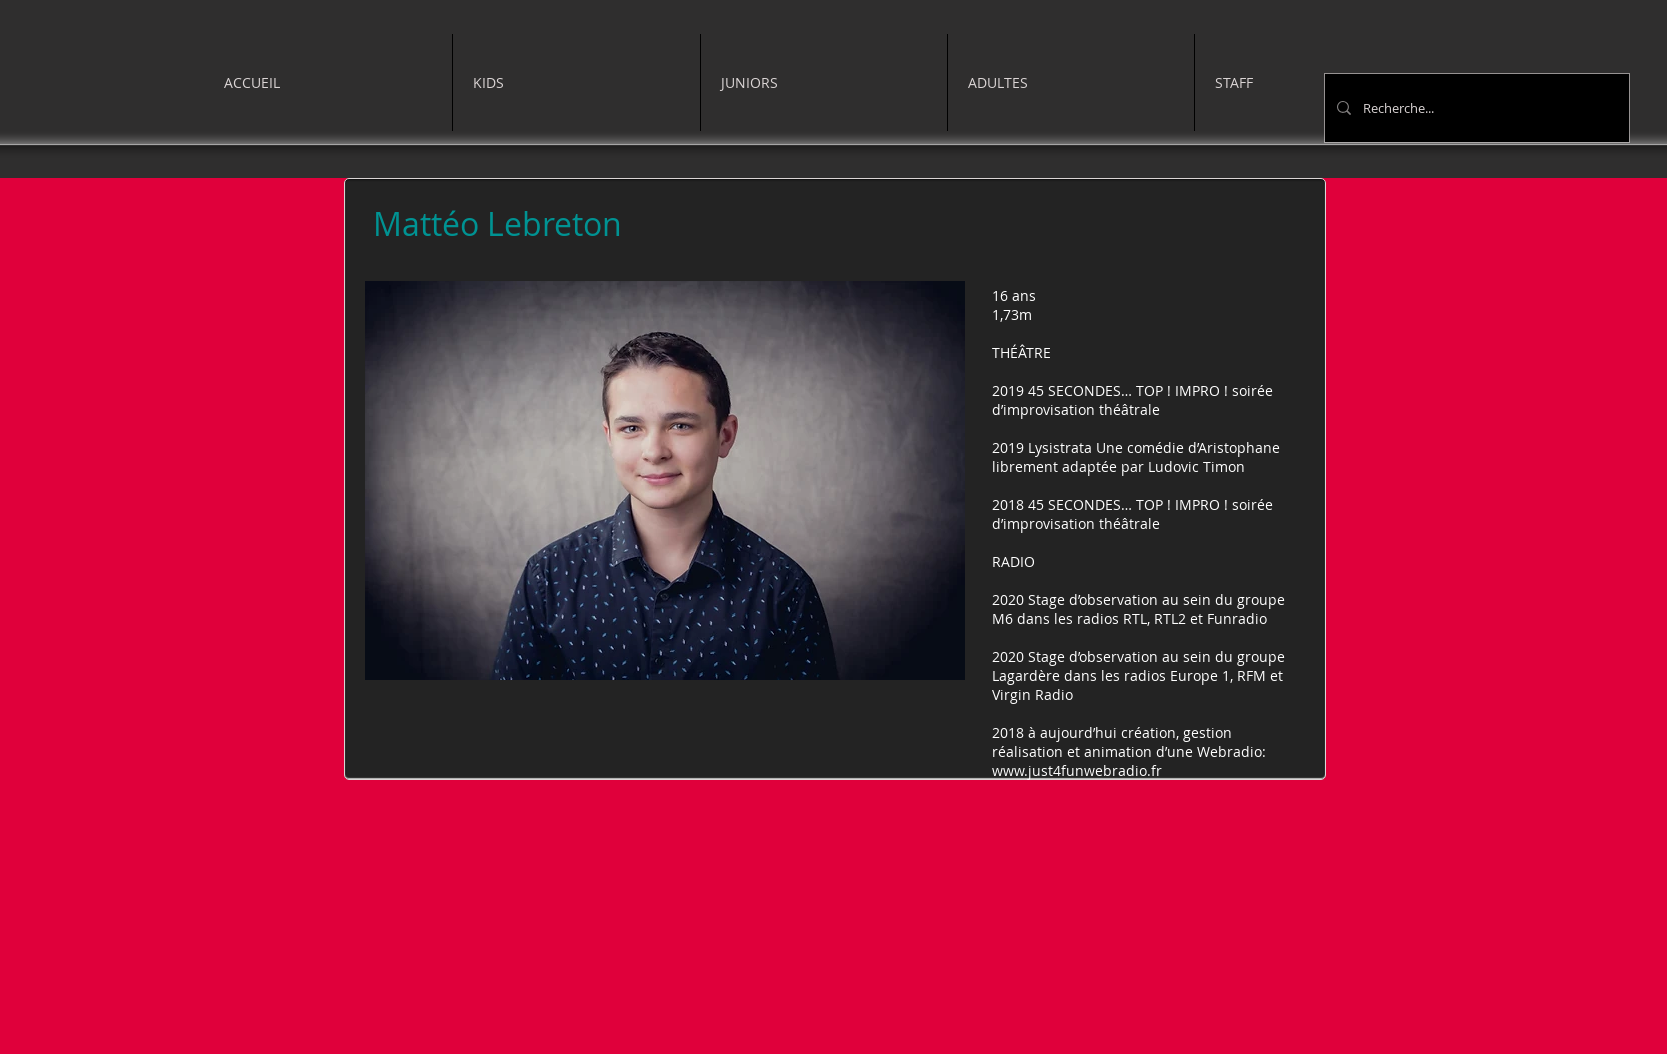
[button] (576, 82)
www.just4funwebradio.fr (1077, 770)
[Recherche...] (1475, 108)
